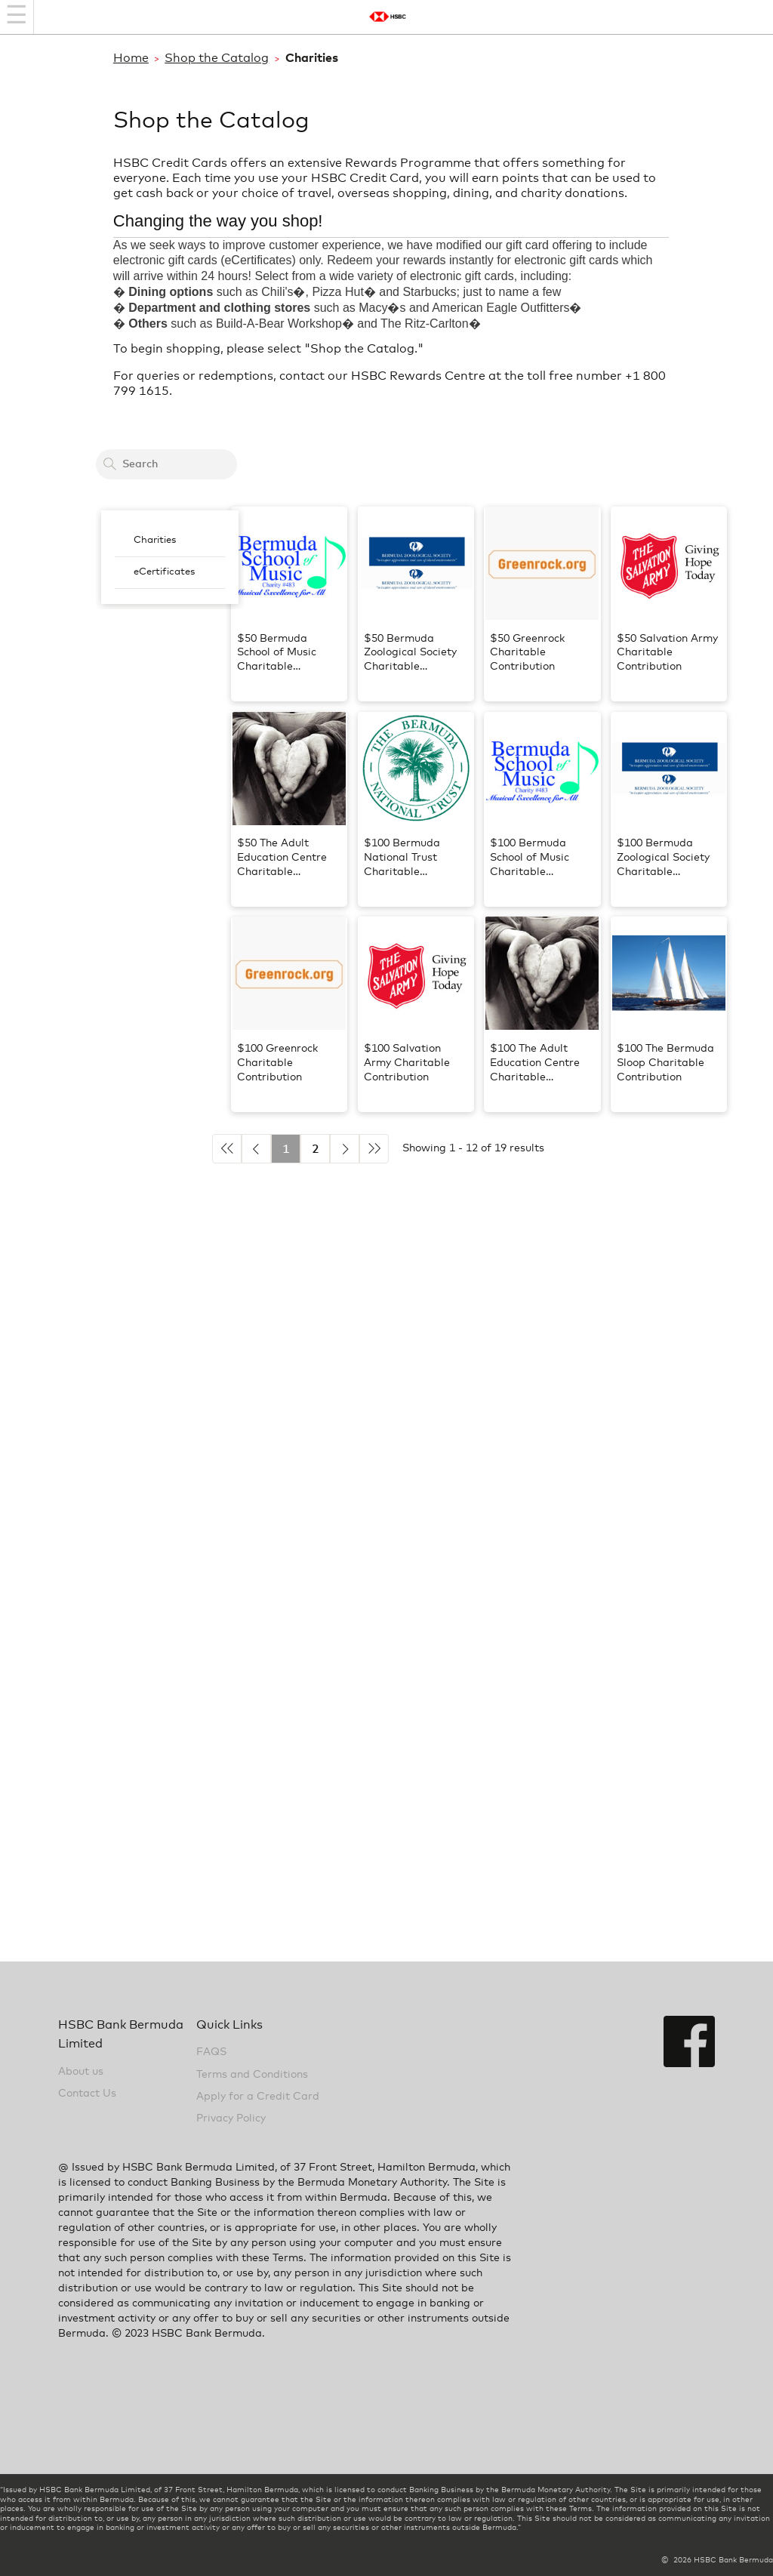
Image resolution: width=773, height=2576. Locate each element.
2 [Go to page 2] (315, 1149)
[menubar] (170, 557)
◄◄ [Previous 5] (227, 1148)
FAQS (211, 2052)
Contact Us (87, 2093)
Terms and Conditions (252, 2074)
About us (80, 2071)
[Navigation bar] (17, 17)
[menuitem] (170, 541)
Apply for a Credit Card (257, 2096)
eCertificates (164, 572)
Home (131, 58)
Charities (155, 540)
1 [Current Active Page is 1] (286, 1149)
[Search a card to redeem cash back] (166, 464)
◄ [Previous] (256, 1148)
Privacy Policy (231, 2118)
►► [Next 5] (374, 1148)
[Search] (109, 463)
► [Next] (344, 1148)
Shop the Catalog (217, 58)
